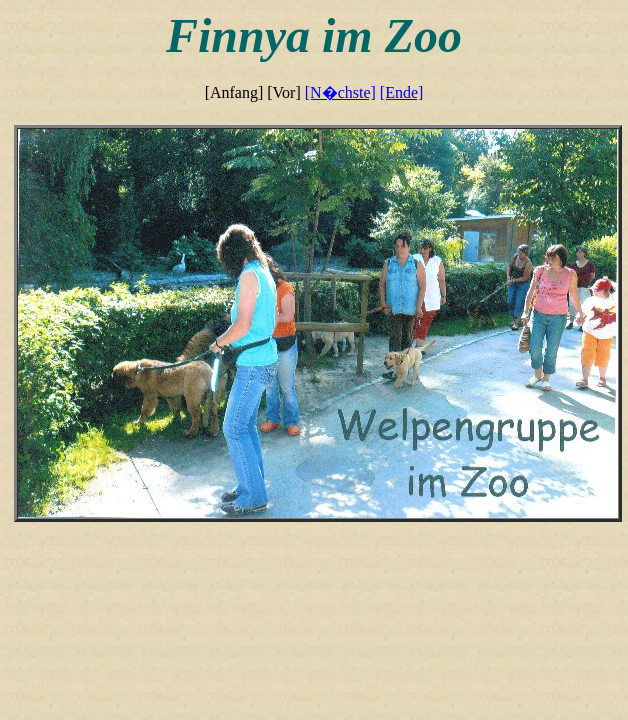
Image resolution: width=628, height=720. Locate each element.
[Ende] (402, 92)
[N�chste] (340, 92)
